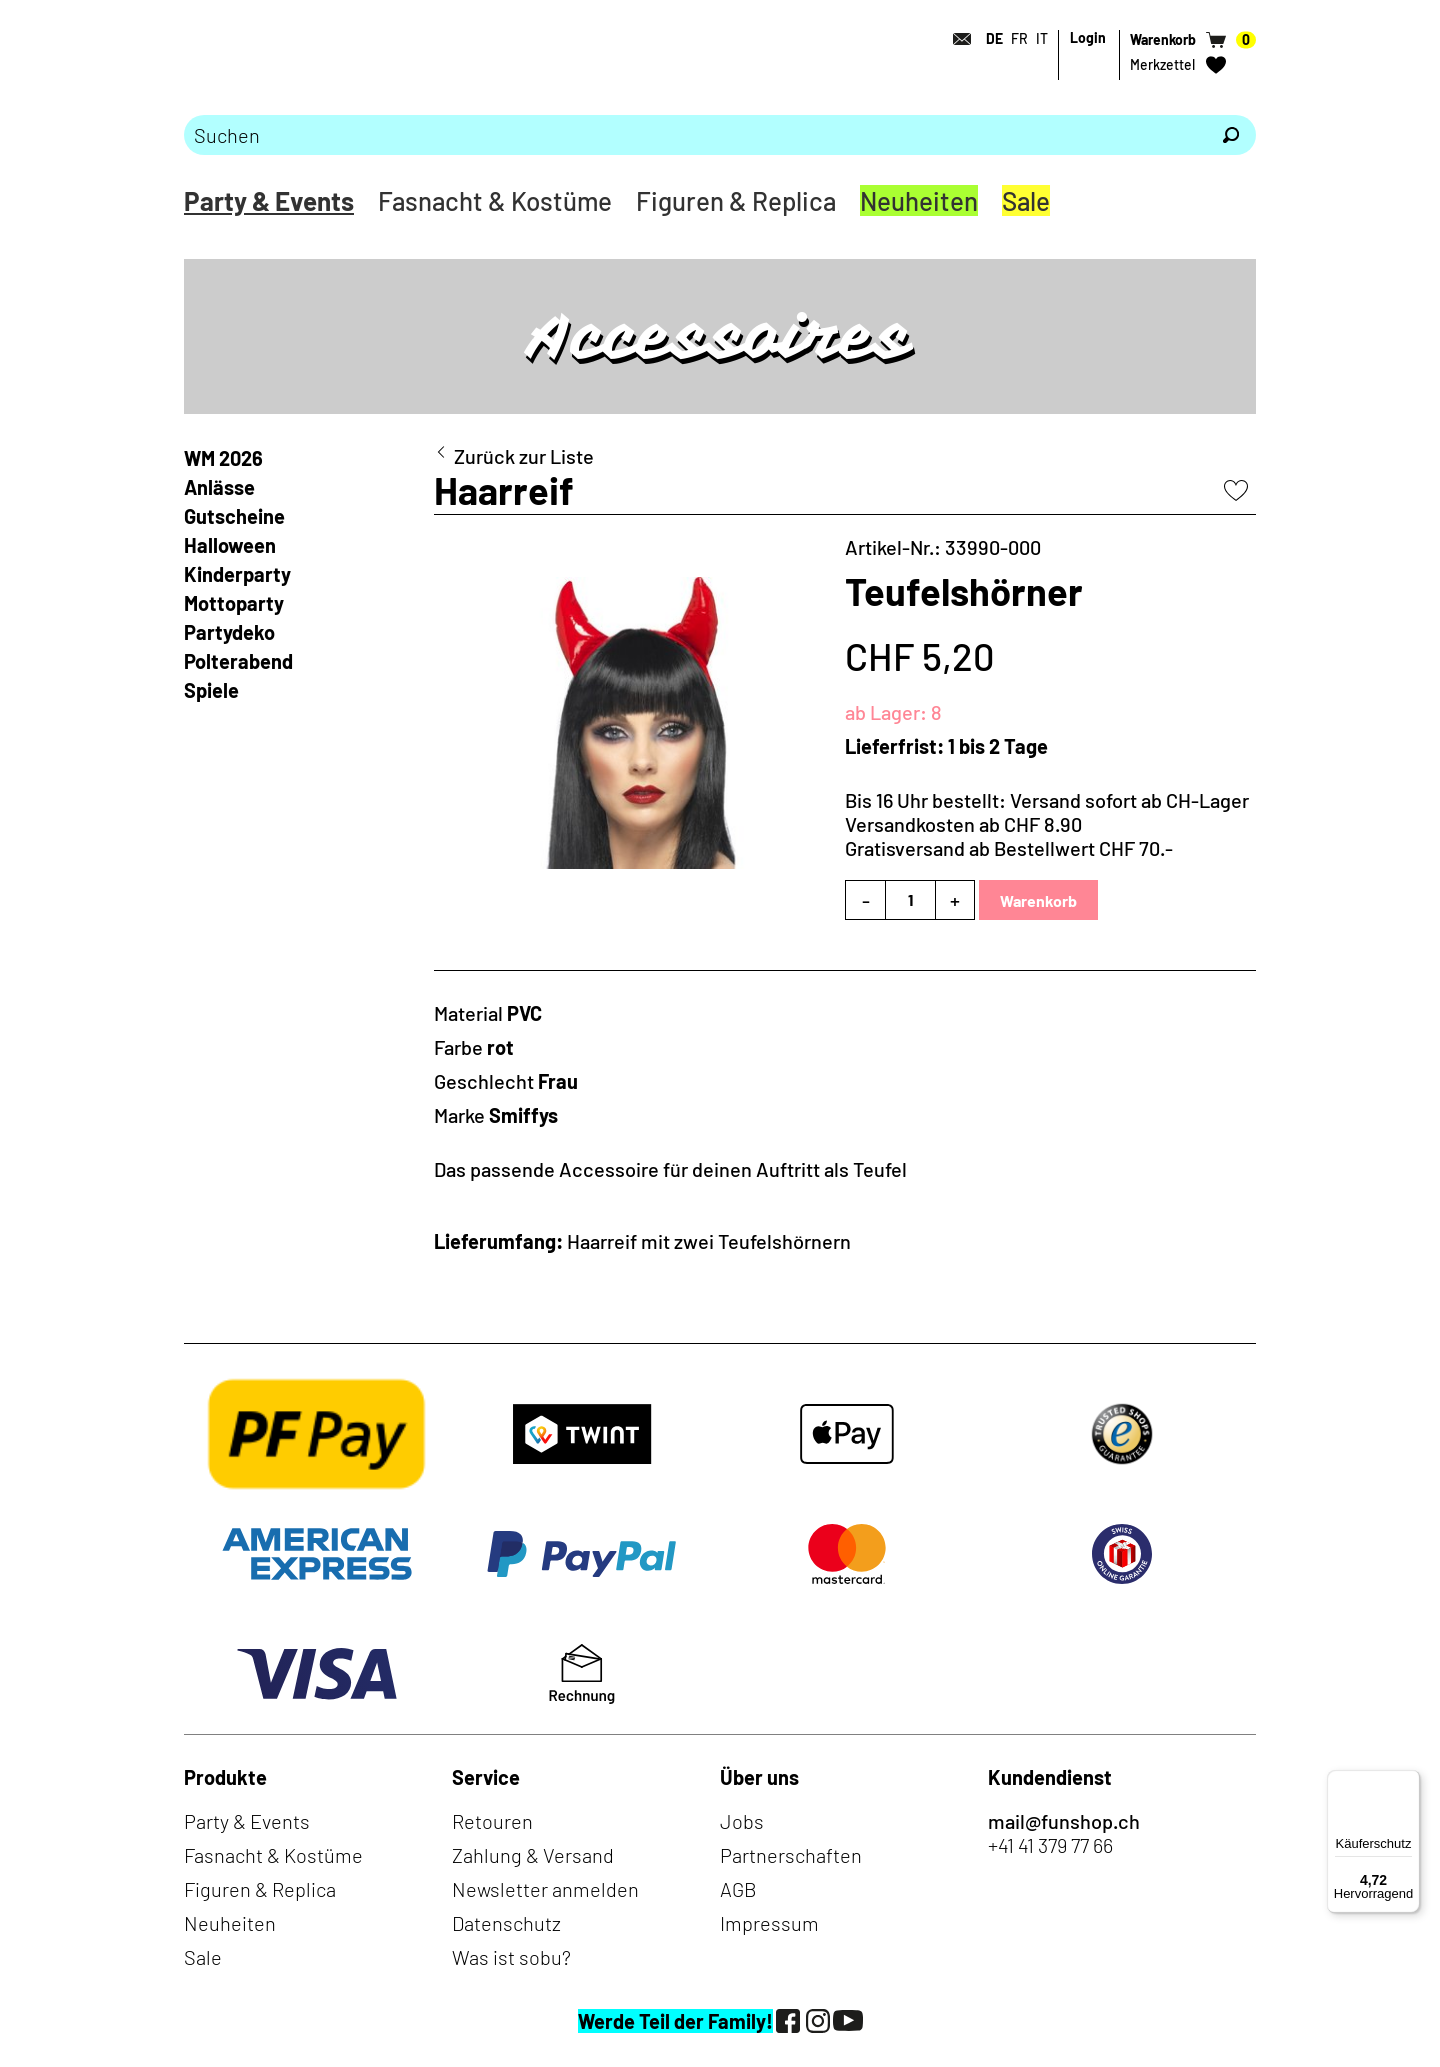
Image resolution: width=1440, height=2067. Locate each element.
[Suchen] (1231, 135)
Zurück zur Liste (524, 456)
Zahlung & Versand (533, 1855)
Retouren (492, 1821)
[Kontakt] (956, 39)
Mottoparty (234, 603)
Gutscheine (234, 516)
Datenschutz (506, 1923)
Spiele (211, 690)
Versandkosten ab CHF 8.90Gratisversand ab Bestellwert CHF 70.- (1009, 836)
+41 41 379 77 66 (1050, 1845)
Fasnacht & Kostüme (495, 200)
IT (1042, 38)
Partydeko (229, 632)
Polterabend (238, 661)
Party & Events (269, 200)
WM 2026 (223, 458)
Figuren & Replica (736, 200)
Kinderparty (237, 574)
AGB (738, 1889)
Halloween (230, 545)
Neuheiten (919, 200)
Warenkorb (1038, 900)
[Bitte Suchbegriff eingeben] (695, 135)
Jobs (742, 1821)
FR (1019, 38)
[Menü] (1408, 1782)
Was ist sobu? (511, 1957)
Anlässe (219, 487)
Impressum (769, 1923)
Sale (1026, 200)
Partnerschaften (791, 1855)
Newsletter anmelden (545, 1889)
